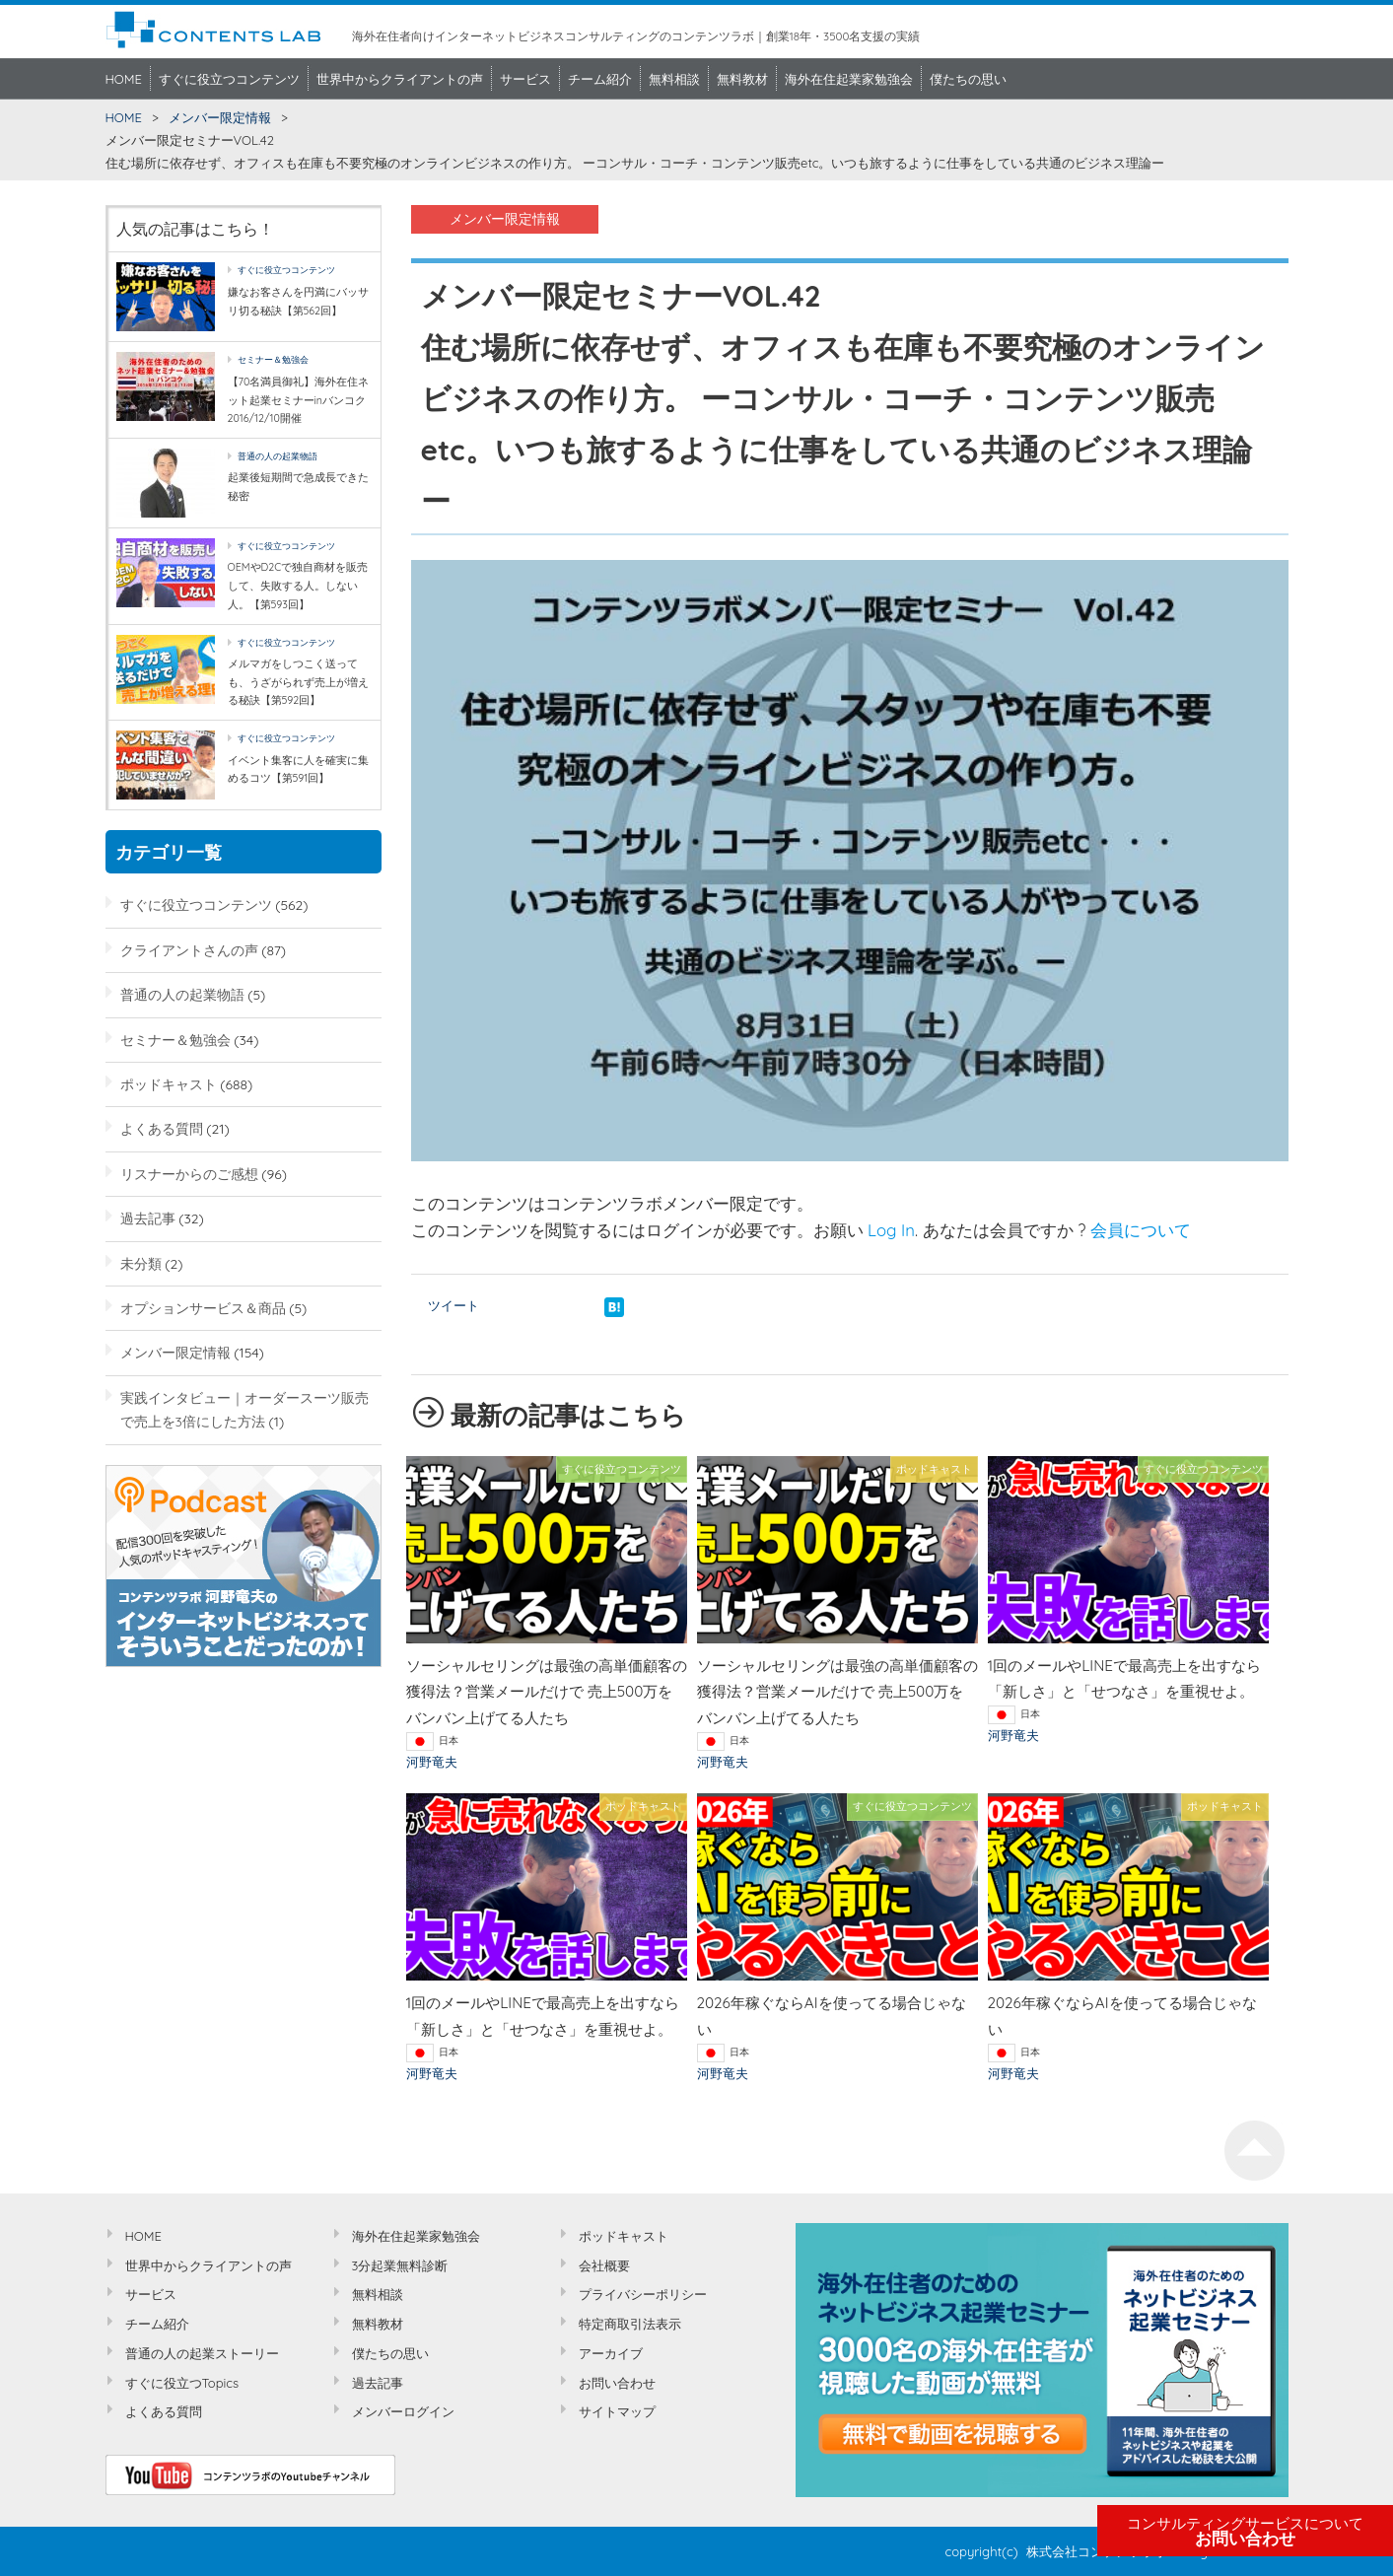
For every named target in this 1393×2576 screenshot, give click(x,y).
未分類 (141, 1263)
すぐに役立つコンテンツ (229, 79)
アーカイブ (611, 2353)
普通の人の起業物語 (277, 456)
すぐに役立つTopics (182, 2383)
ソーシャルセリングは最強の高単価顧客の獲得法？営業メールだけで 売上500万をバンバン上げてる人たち (546, 1692)
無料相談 (674, 79)
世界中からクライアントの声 (399, 79)
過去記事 (147, 1218)
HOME (124, 79)
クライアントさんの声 (189, 949)
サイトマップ (617, 2411)
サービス (525, 79)
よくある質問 (161, 1128)
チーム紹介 (600, 79)
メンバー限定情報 (220, 117)
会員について (1140, 1229)
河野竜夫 (431, 1762)
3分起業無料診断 (400, 2265)
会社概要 (604, 2265)
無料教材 (742, 79)
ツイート (453, 1305)
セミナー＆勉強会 (273, 359)
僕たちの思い (968, 79)
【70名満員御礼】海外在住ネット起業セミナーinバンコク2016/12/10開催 (299, 400)
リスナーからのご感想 (189, 1173)
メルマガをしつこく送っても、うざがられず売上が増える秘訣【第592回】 (298, 682)
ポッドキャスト (168, 1084)
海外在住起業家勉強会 (849, 79)
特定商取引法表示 (630, 2324)
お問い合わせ (1245, 2531)
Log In (891, 1229)
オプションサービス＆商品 (203, 1307)
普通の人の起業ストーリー (202, 2353)
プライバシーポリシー (643, 2294)
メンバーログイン (403, 2411)
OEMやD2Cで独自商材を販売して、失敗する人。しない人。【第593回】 (298, 585)
